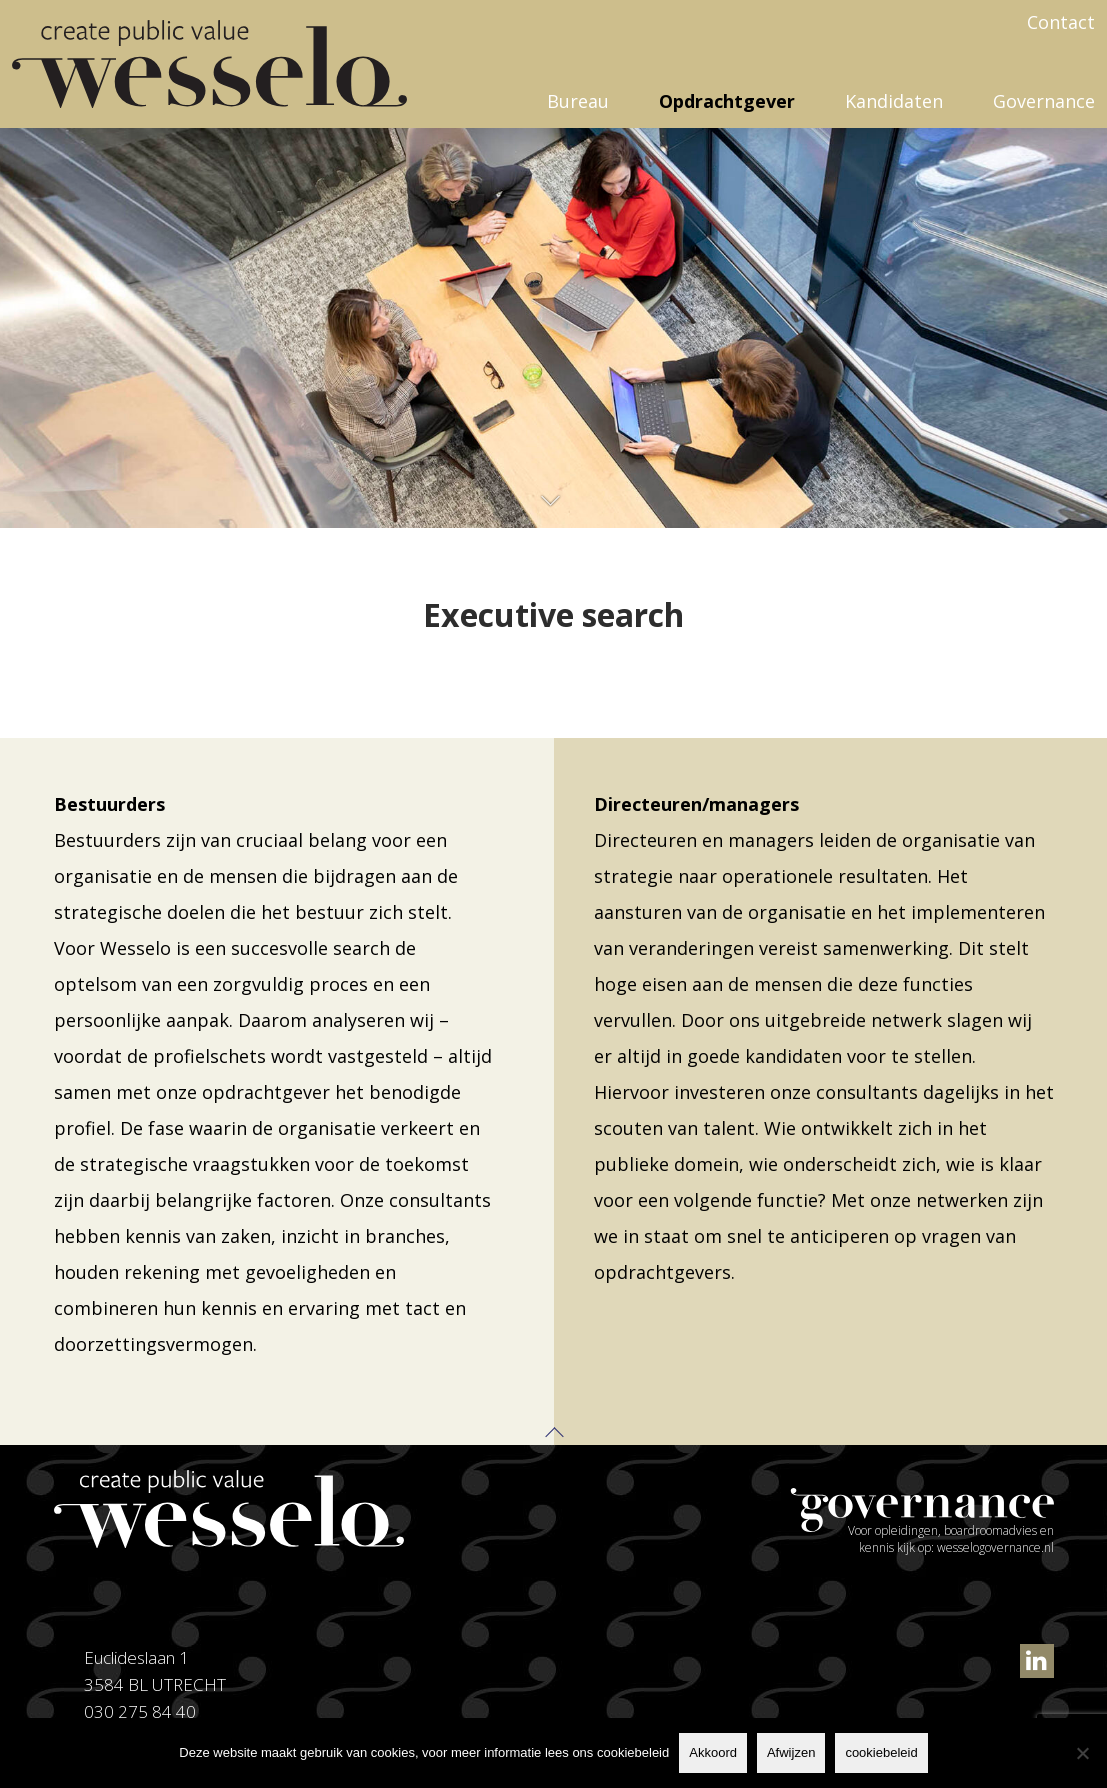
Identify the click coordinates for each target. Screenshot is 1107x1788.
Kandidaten (894, 101)
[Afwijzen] (1082, 1753)
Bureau (578, 101)
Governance (1044, 101)
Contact (1061, 22)
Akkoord (713, 1752)
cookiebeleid (881, 1752)
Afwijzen (791, 1752)
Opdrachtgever (727, 101)
